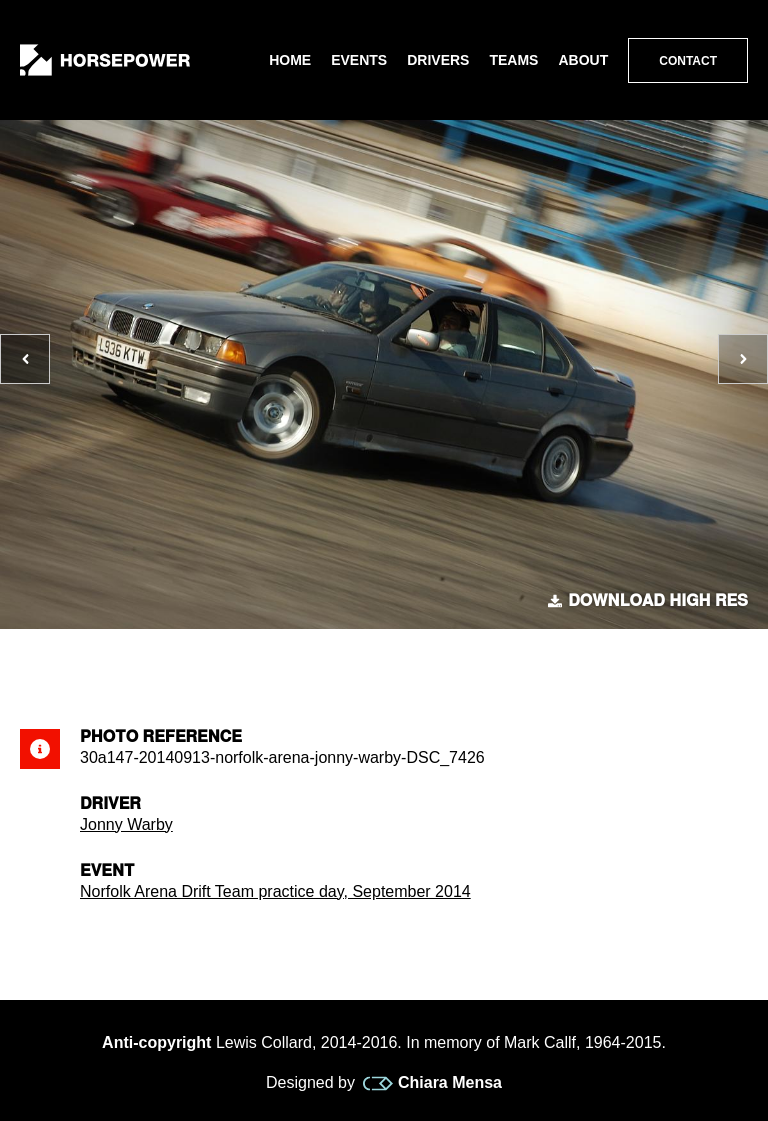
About (583, 60)
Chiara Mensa (432, 1083)
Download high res (648, 601)
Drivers (438, 60)
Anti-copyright (156, 1042)
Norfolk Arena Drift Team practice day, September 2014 (275, 891)
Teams (513, 60)
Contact (688, 61)
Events (359, 60)
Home (290, 60)
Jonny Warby (126, 824)
